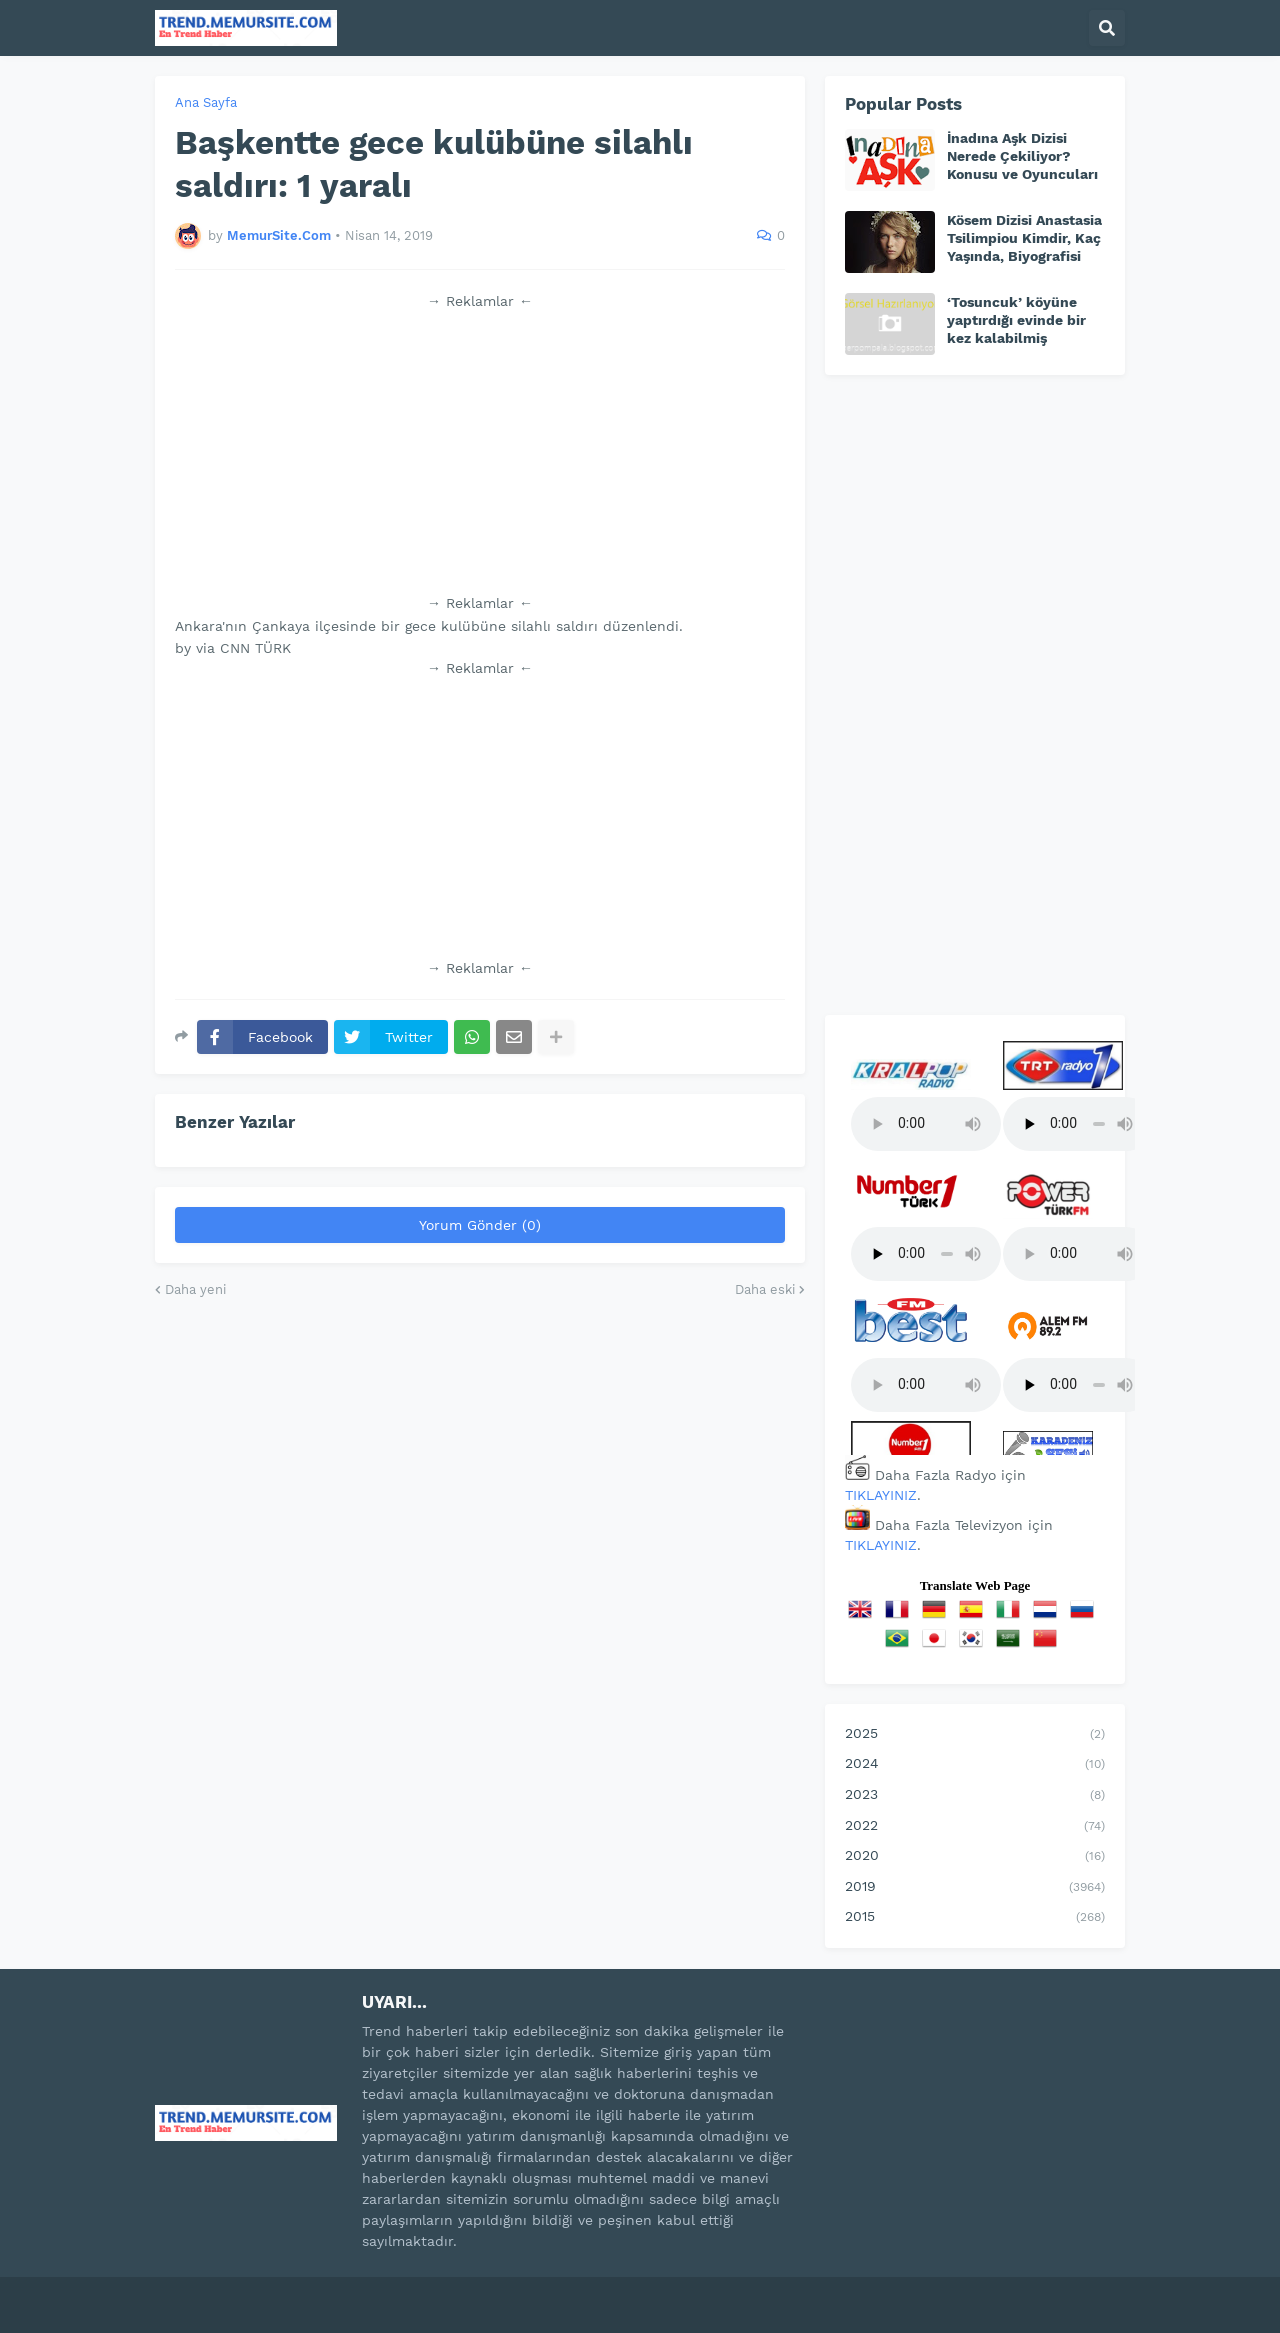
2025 (975, 1735)
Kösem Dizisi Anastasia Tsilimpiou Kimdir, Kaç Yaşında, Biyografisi (1024, 238)
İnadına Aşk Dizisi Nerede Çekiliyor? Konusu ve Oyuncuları (1022, 156)
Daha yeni (195, 1289)
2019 (975, 1888)
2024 (975, 1765)
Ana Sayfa (206, 102)
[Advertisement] (480, 452)
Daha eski (765, 1289)
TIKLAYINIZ (881, 1495)
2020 (975, 1857)
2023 (975, 1796)
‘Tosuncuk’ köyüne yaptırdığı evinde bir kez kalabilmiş (1016, 320)
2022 (975, 1827)
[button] (1107, 28)
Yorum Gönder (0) (480, 1225)
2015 (975, 1918)
